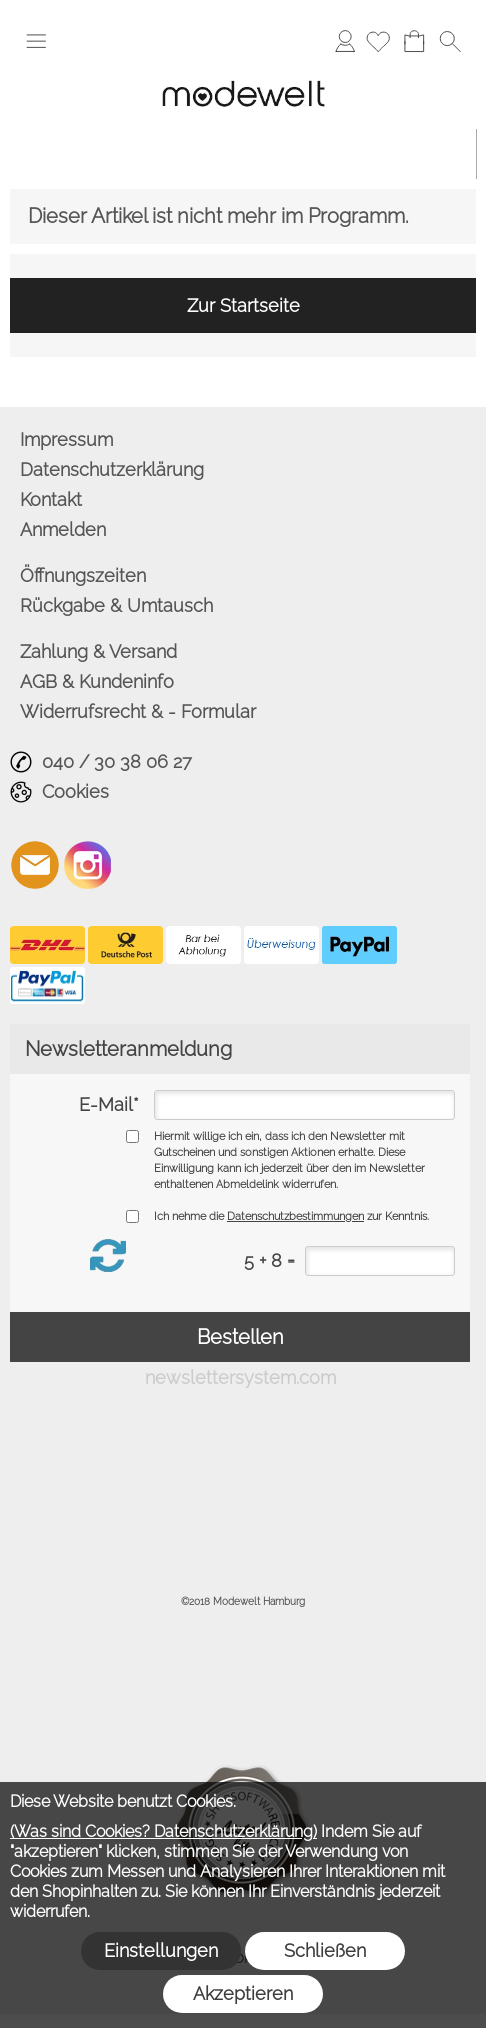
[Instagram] (88, 865)
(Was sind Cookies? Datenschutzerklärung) (163, 1831)
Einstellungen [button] (161, 1950)
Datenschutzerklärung (112, 469)
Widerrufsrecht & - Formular (138, 711)
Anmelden (345, 40)
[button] (36, 41)
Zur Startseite (243, 305)
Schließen (325, 1950)
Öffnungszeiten (83, 575)
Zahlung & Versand (98, 651)
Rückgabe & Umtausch (116, 605)
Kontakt (51, 499)
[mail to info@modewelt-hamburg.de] (35, 865)
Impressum (66, 439)
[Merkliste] (378, 41)
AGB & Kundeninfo (97, 681)
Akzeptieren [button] (243, 1993)
